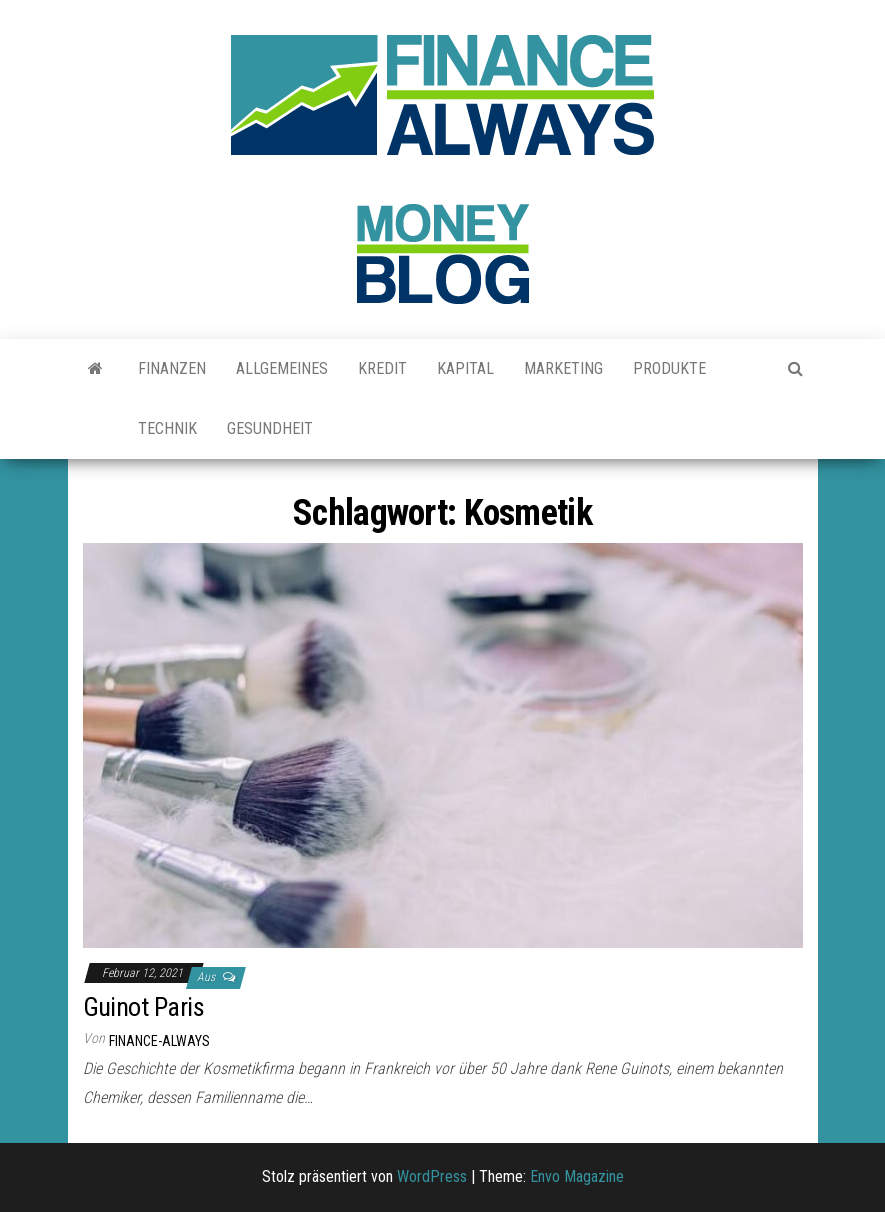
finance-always (159, 1041)
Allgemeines (282, 368)
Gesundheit (270, 428)
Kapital (465, 368)
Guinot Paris (144, 1007)
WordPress (432, 1176)
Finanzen (172, 368)
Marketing (563, 368)
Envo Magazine (577, 1176)
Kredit (382, 368)
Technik (167, 428)
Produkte (669, 368)
